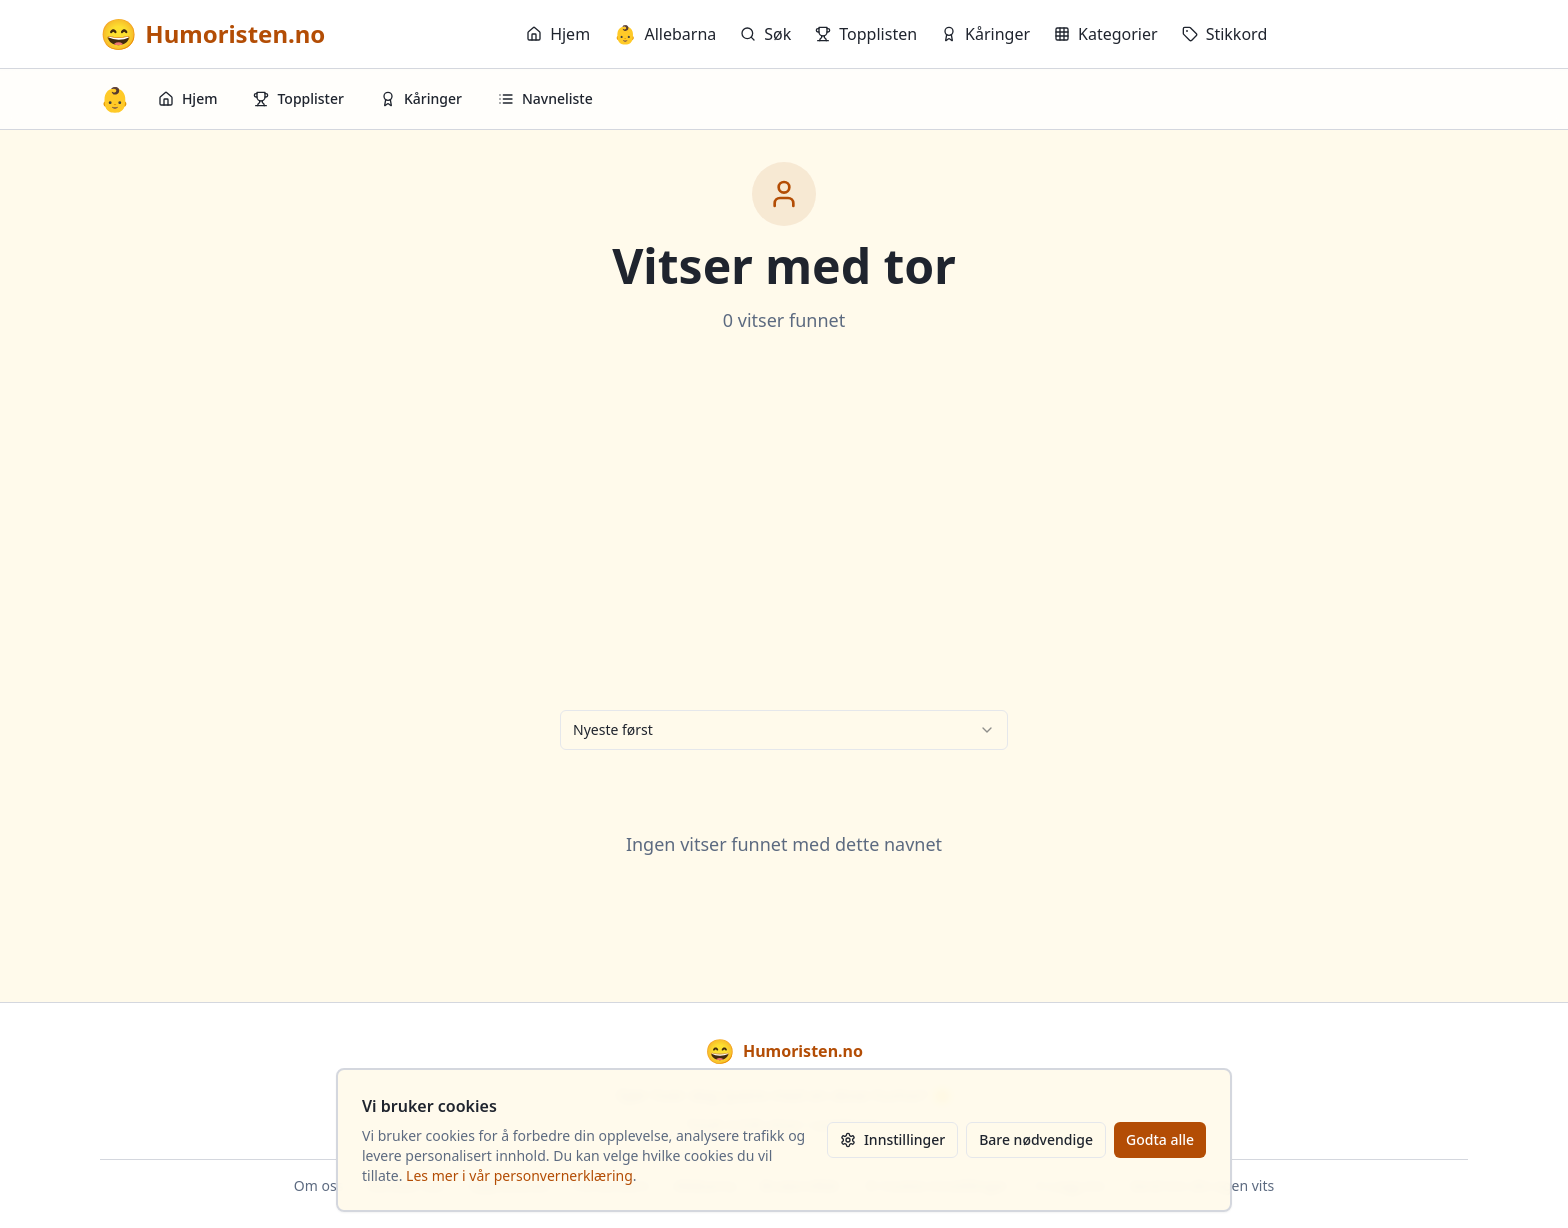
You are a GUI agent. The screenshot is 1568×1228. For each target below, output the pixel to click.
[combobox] (784, 730)
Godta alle (1160, 1139)
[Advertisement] (784, 522)
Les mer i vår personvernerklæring (519, 1175)
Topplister (298, 98)
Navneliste (545, 98)
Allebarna (665, 34)
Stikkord (1225, 34)
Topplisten (866, 34)
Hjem (558, 34)
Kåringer (985, 34)
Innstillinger (892, 1139)
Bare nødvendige (1036, 1139)
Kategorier (1106, 34)
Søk (765, 34)
